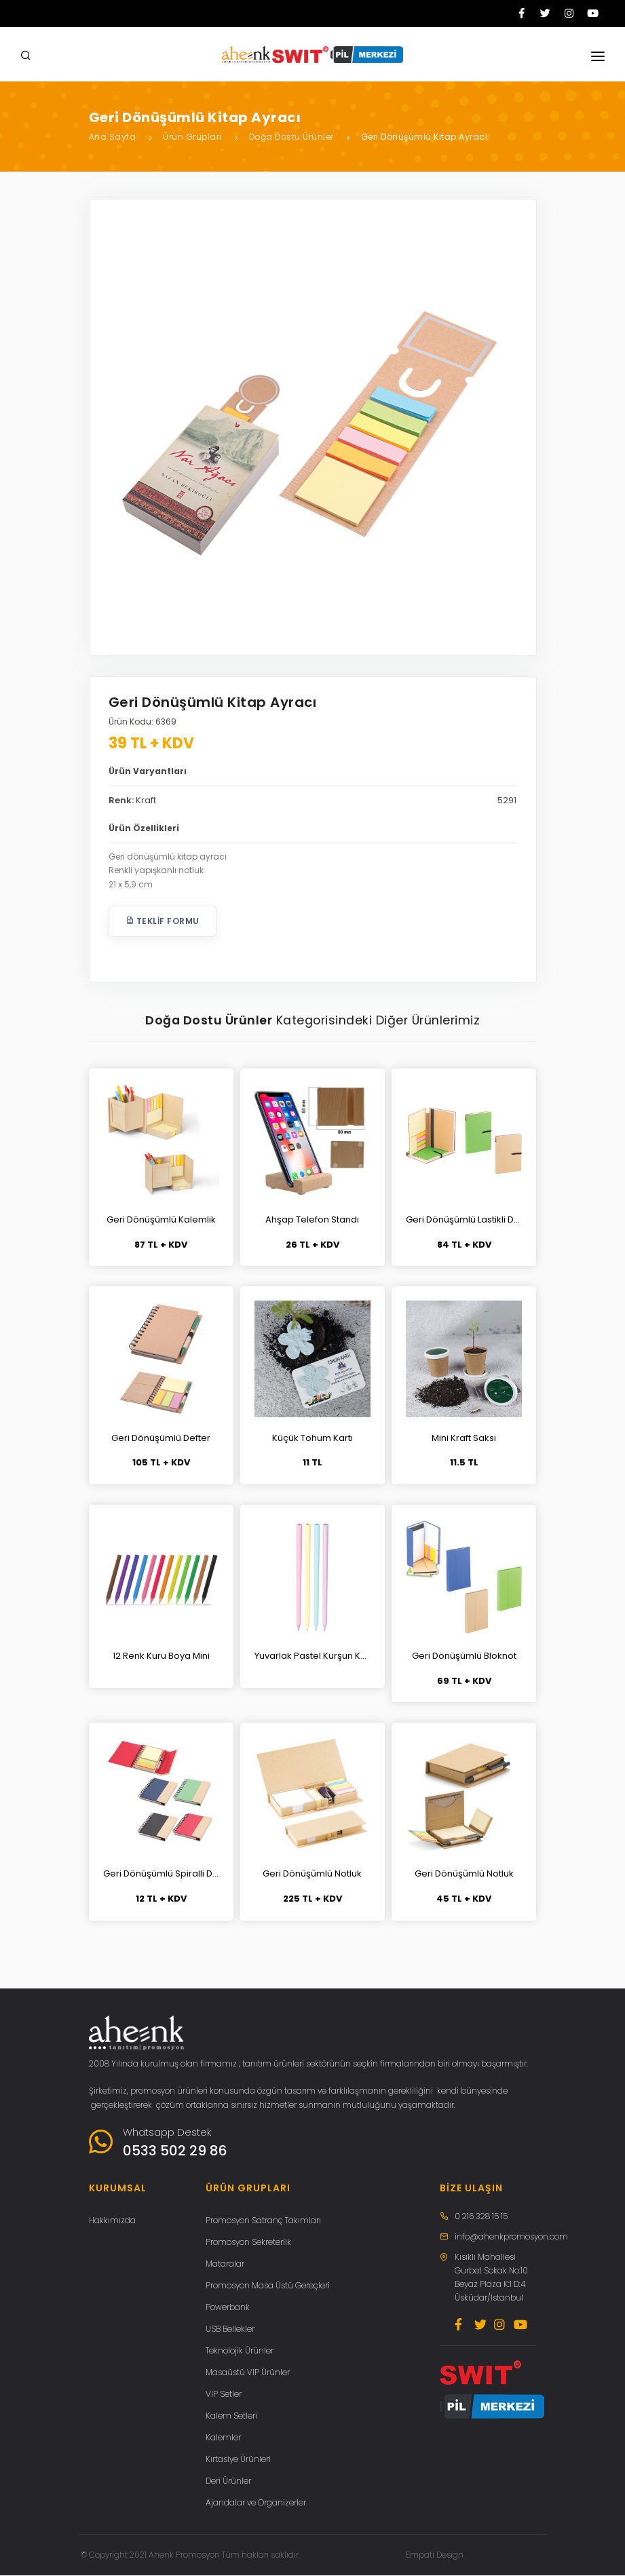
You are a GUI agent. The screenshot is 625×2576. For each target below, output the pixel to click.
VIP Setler (224, 2394)
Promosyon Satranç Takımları (263, 2221)
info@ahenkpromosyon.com (511, 2237)
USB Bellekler (230, 2329)
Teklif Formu (163, 921)
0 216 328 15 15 (481, 2217)
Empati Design (434, 2555)
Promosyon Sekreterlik (248, 2242)
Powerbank (228, 2307)
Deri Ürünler (228, 2481)
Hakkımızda (112, 2221)
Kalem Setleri (231, 2416)
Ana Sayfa (112, 136)
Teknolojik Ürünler (239, 2351)
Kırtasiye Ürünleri (238, 2459)
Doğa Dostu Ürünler (291, 136)
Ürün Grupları (192, 136)
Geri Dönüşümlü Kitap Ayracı (424, 136)
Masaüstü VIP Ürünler (248, 2373)
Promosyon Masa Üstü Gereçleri (268, 2286)
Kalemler (223, 2438)
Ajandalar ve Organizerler (256, 2503)
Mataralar (225, 2264)
